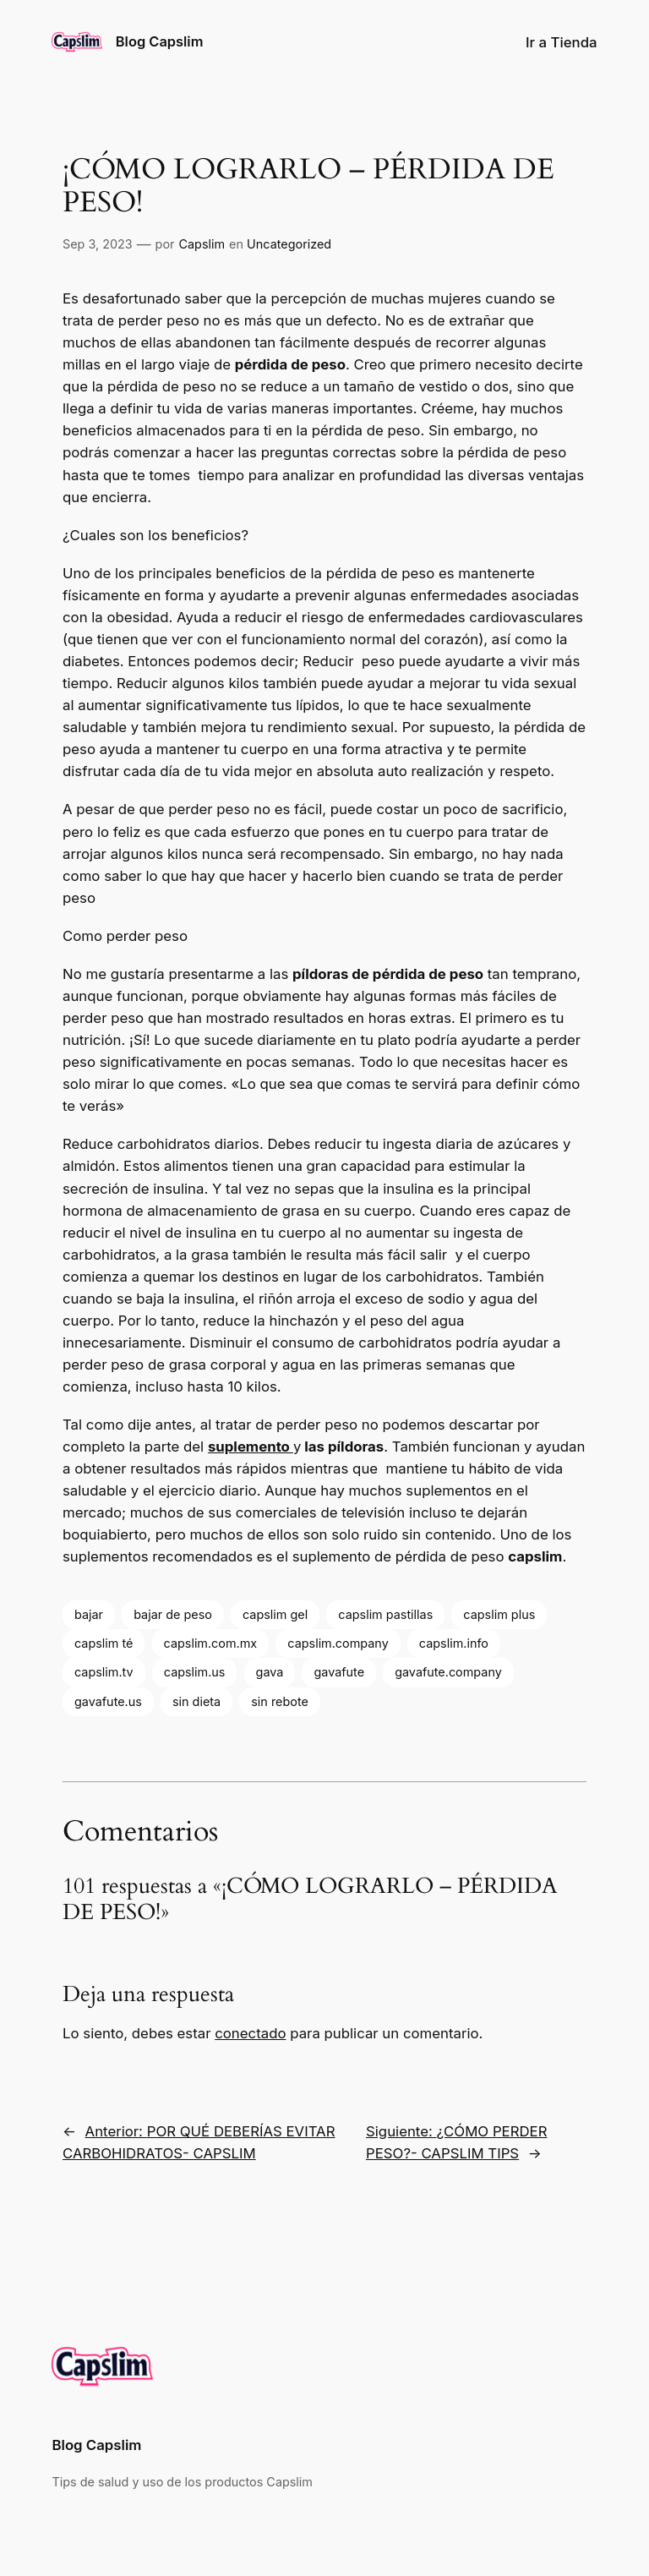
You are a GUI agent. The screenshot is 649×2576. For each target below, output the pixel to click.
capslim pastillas (385, 1614)
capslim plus (499, 1614)
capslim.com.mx (211, 1643)
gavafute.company (448, 1672)
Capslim (202, 244)
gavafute (339, 1672)
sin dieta (196, 1701)
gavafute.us (108, 1701)
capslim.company (337, 1643)
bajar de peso (173, 1614)
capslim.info (453, 1643)
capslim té (103, 1643)
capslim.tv (104, 1672)
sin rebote (279, 1701)
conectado (250, 2033)
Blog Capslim (160, 41)
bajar (88, 1614)
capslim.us (195, 1672)
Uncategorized (289, 244)
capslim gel (275, 1614)
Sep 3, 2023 (98, 244)
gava (270, 1672)
